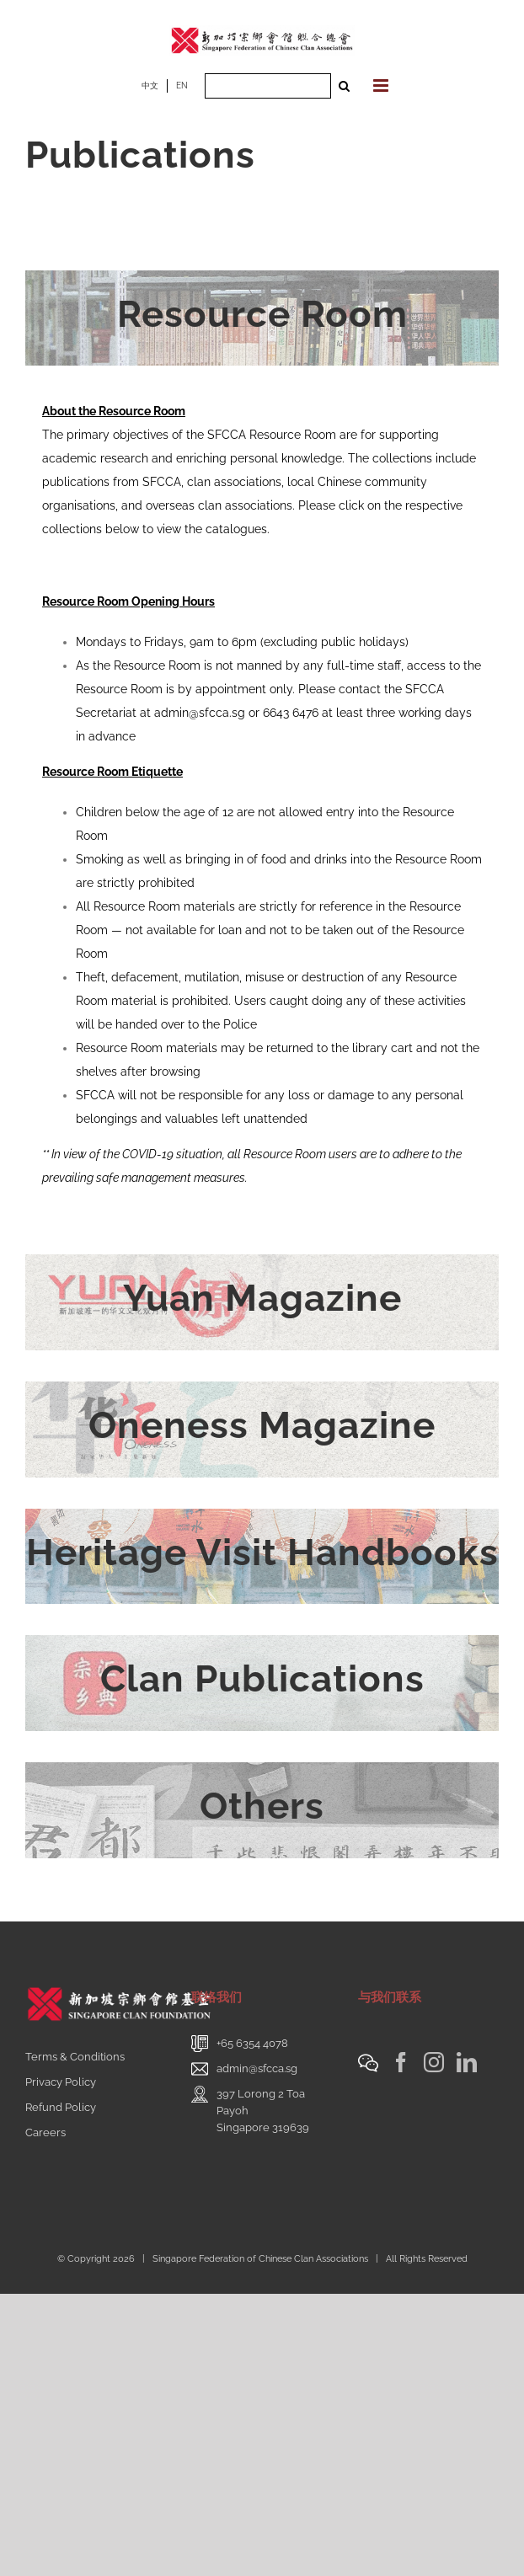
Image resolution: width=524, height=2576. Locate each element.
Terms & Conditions (75, 2056)
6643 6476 (290, 712)
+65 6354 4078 (252, 2043)
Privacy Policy (60, 2082)
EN (182, 85)
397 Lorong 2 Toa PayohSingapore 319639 (263, 2110)
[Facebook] (401, 2062)
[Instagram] (434, 2062)
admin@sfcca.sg (199, 712)
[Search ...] (268, 86)
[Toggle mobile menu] (382, 85)
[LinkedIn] (467, 2062)
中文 (150, 85)
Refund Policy (60, 2107)
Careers (45, 2132)
